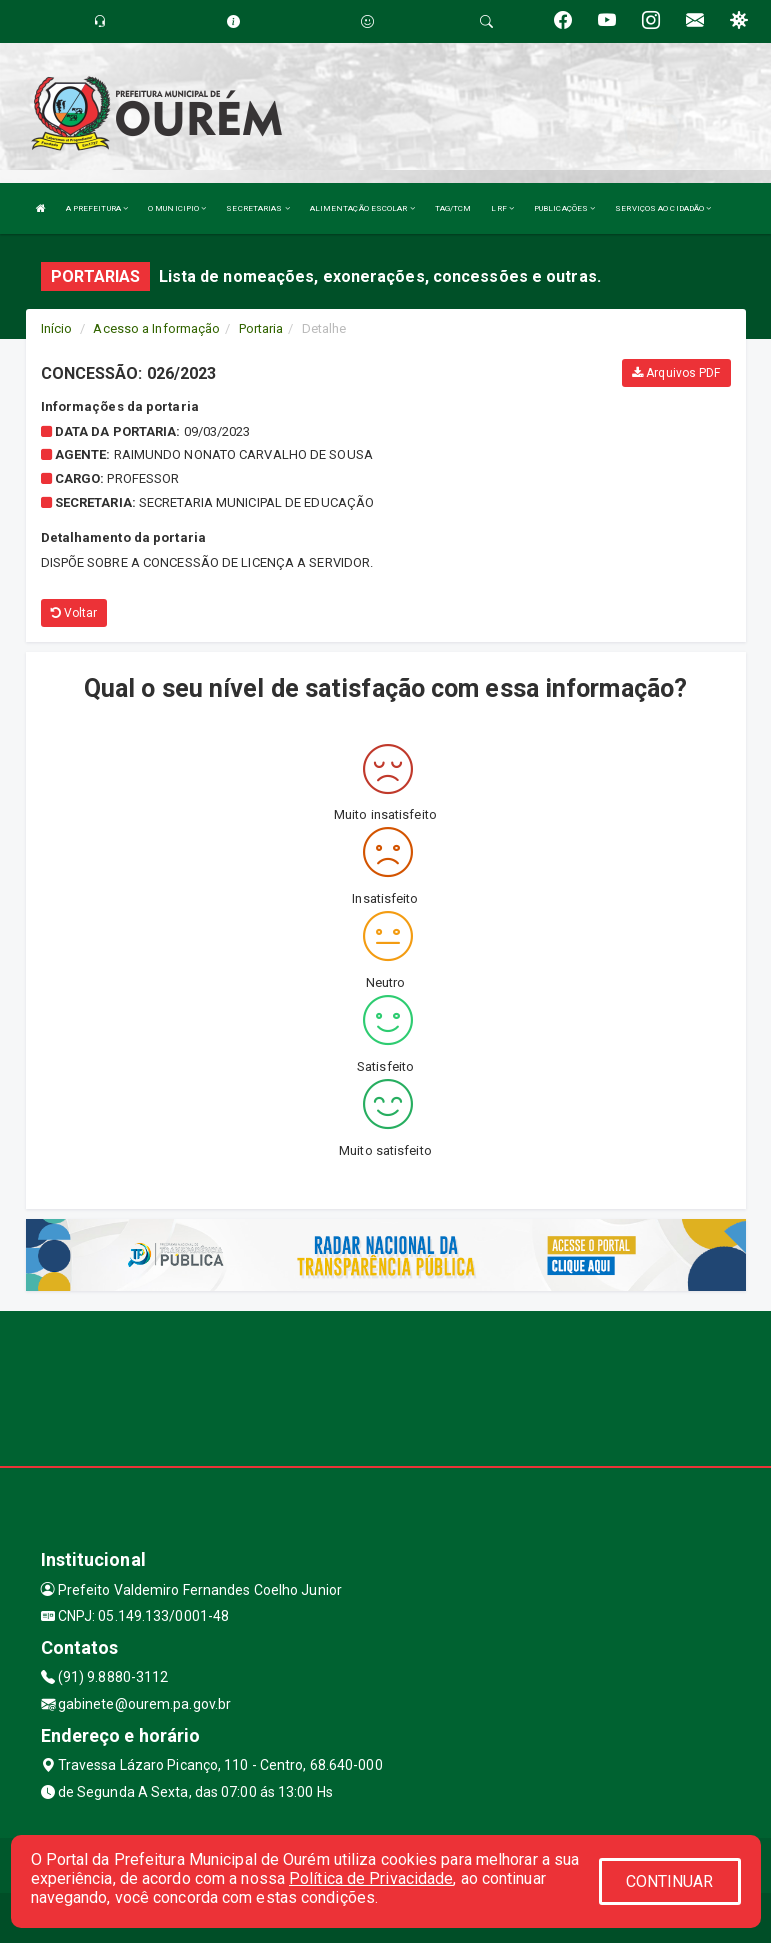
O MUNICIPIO (177, 208)
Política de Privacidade (371, 1878)
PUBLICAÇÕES (564, 208)
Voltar (74, 613)
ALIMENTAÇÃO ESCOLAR (362, 208)
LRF (502, 208)
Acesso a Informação (156, 328)
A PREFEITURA (97, 208)
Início (57, 328)
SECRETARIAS (257, 208)
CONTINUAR (670, 1881)
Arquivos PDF (676, 373)
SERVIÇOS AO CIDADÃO (663, 208)
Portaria (261, 328)
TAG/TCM (453, 208)
